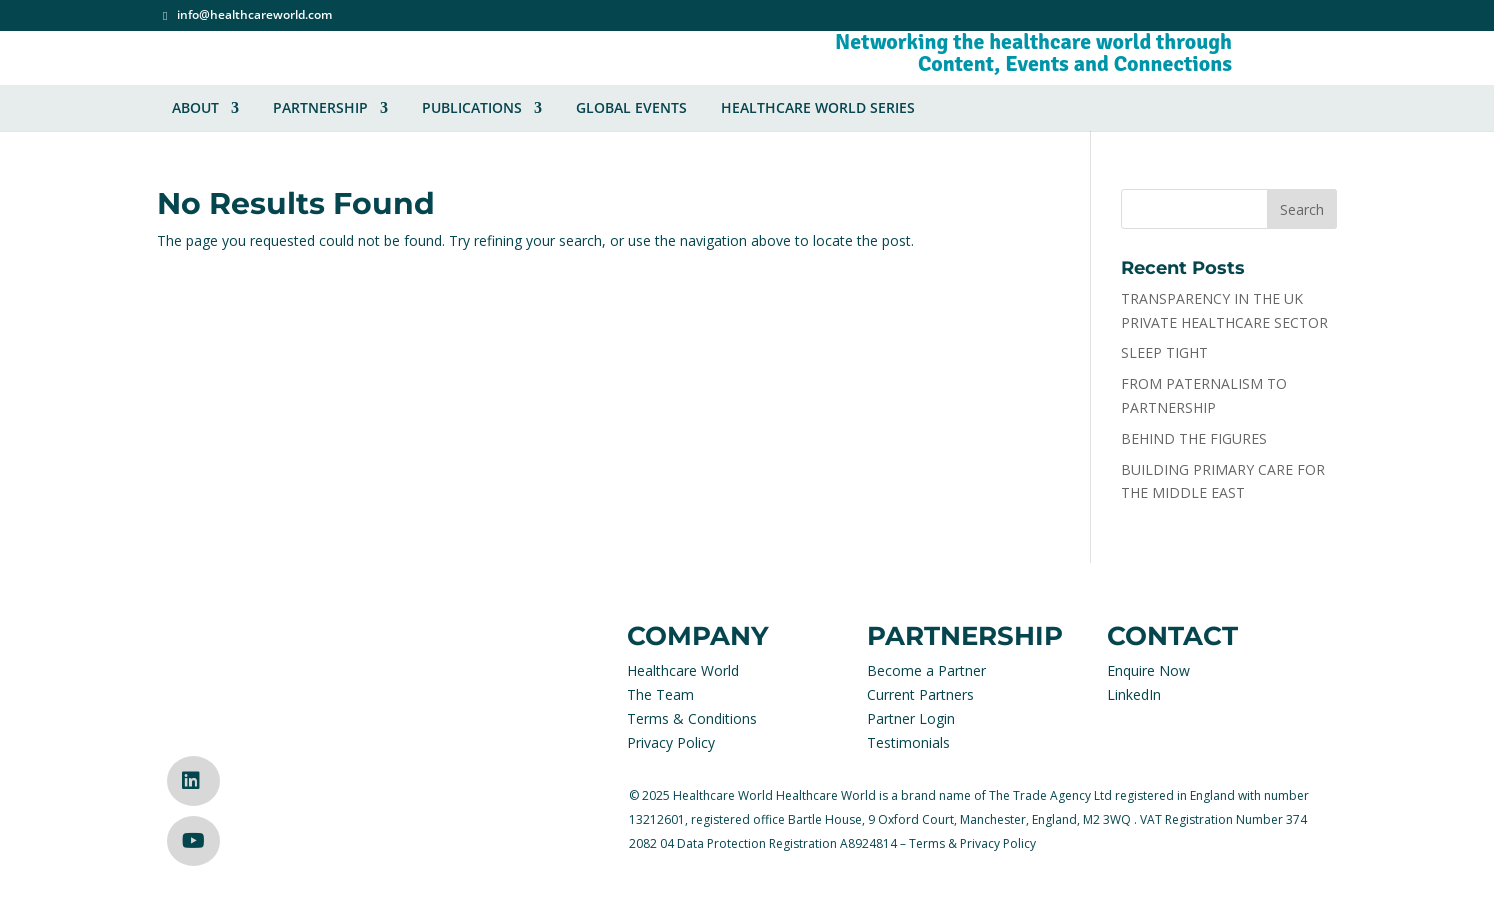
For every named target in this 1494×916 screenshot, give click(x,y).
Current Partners (920, 694)
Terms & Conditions (692, 718)
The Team (660, 694)
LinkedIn (1134, 694)
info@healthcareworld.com (254, 16)
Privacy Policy (671, 742)
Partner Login (911, 718)
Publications (472, 108)
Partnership (320, 108)
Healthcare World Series (818, 108)
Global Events (631, 108)
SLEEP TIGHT (1164, 352)
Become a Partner (926, 670)
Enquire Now (1148, 670)
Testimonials (908, 742)
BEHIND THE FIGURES (1194, 438)
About (195, 108)
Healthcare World (683, 670)
